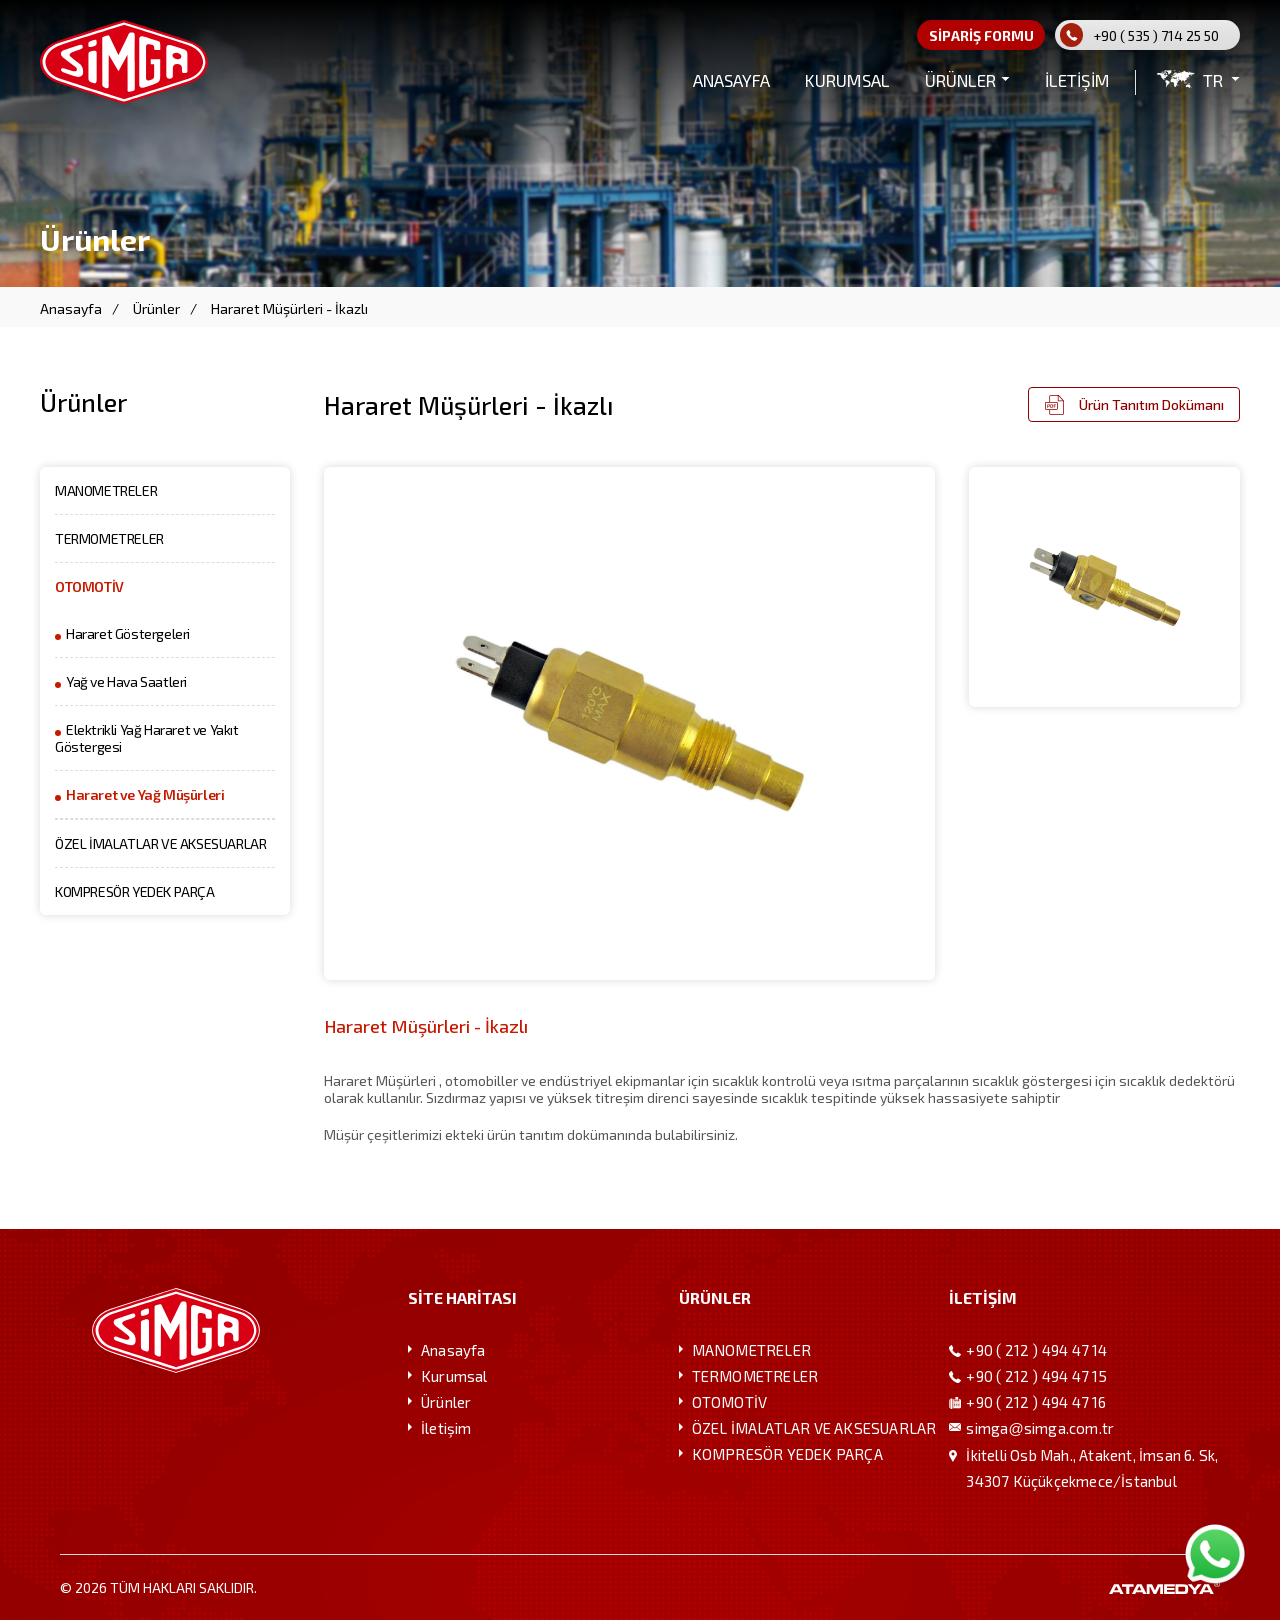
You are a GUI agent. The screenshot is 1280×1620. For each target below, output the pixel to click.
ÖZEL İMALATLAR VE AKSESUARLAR (160, 843)
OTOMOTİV (89, 586)
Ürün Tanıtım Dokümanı (1151, 404)
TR (1213, 80)
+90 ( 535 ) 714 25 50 (1156, 35)
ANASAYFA (731, 80)
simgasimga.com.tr (1040, 1428)
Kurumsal (454, 1376)
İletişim (446, 1428)
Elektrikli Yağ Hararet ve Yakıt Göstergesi (147, 738)
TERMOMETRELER (109, 538)
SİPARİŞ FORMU (981, 35)
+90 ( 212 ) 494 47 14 (1036, 1350)
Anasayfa (71, 308)
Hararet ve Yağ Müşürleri (145, 794)
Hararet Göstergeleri (128, 633)
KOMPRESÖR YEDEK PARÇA (135, 891)
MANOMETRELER (106, 490)
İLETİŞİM (1077, 80)
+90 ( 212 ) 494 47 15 (1036, 1376)
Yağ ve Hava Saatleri (126, 681)
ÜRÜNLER (960, 80)
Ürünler (156, 308)
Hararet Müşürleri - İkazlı (289, 308)
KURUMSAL (847, 80)
